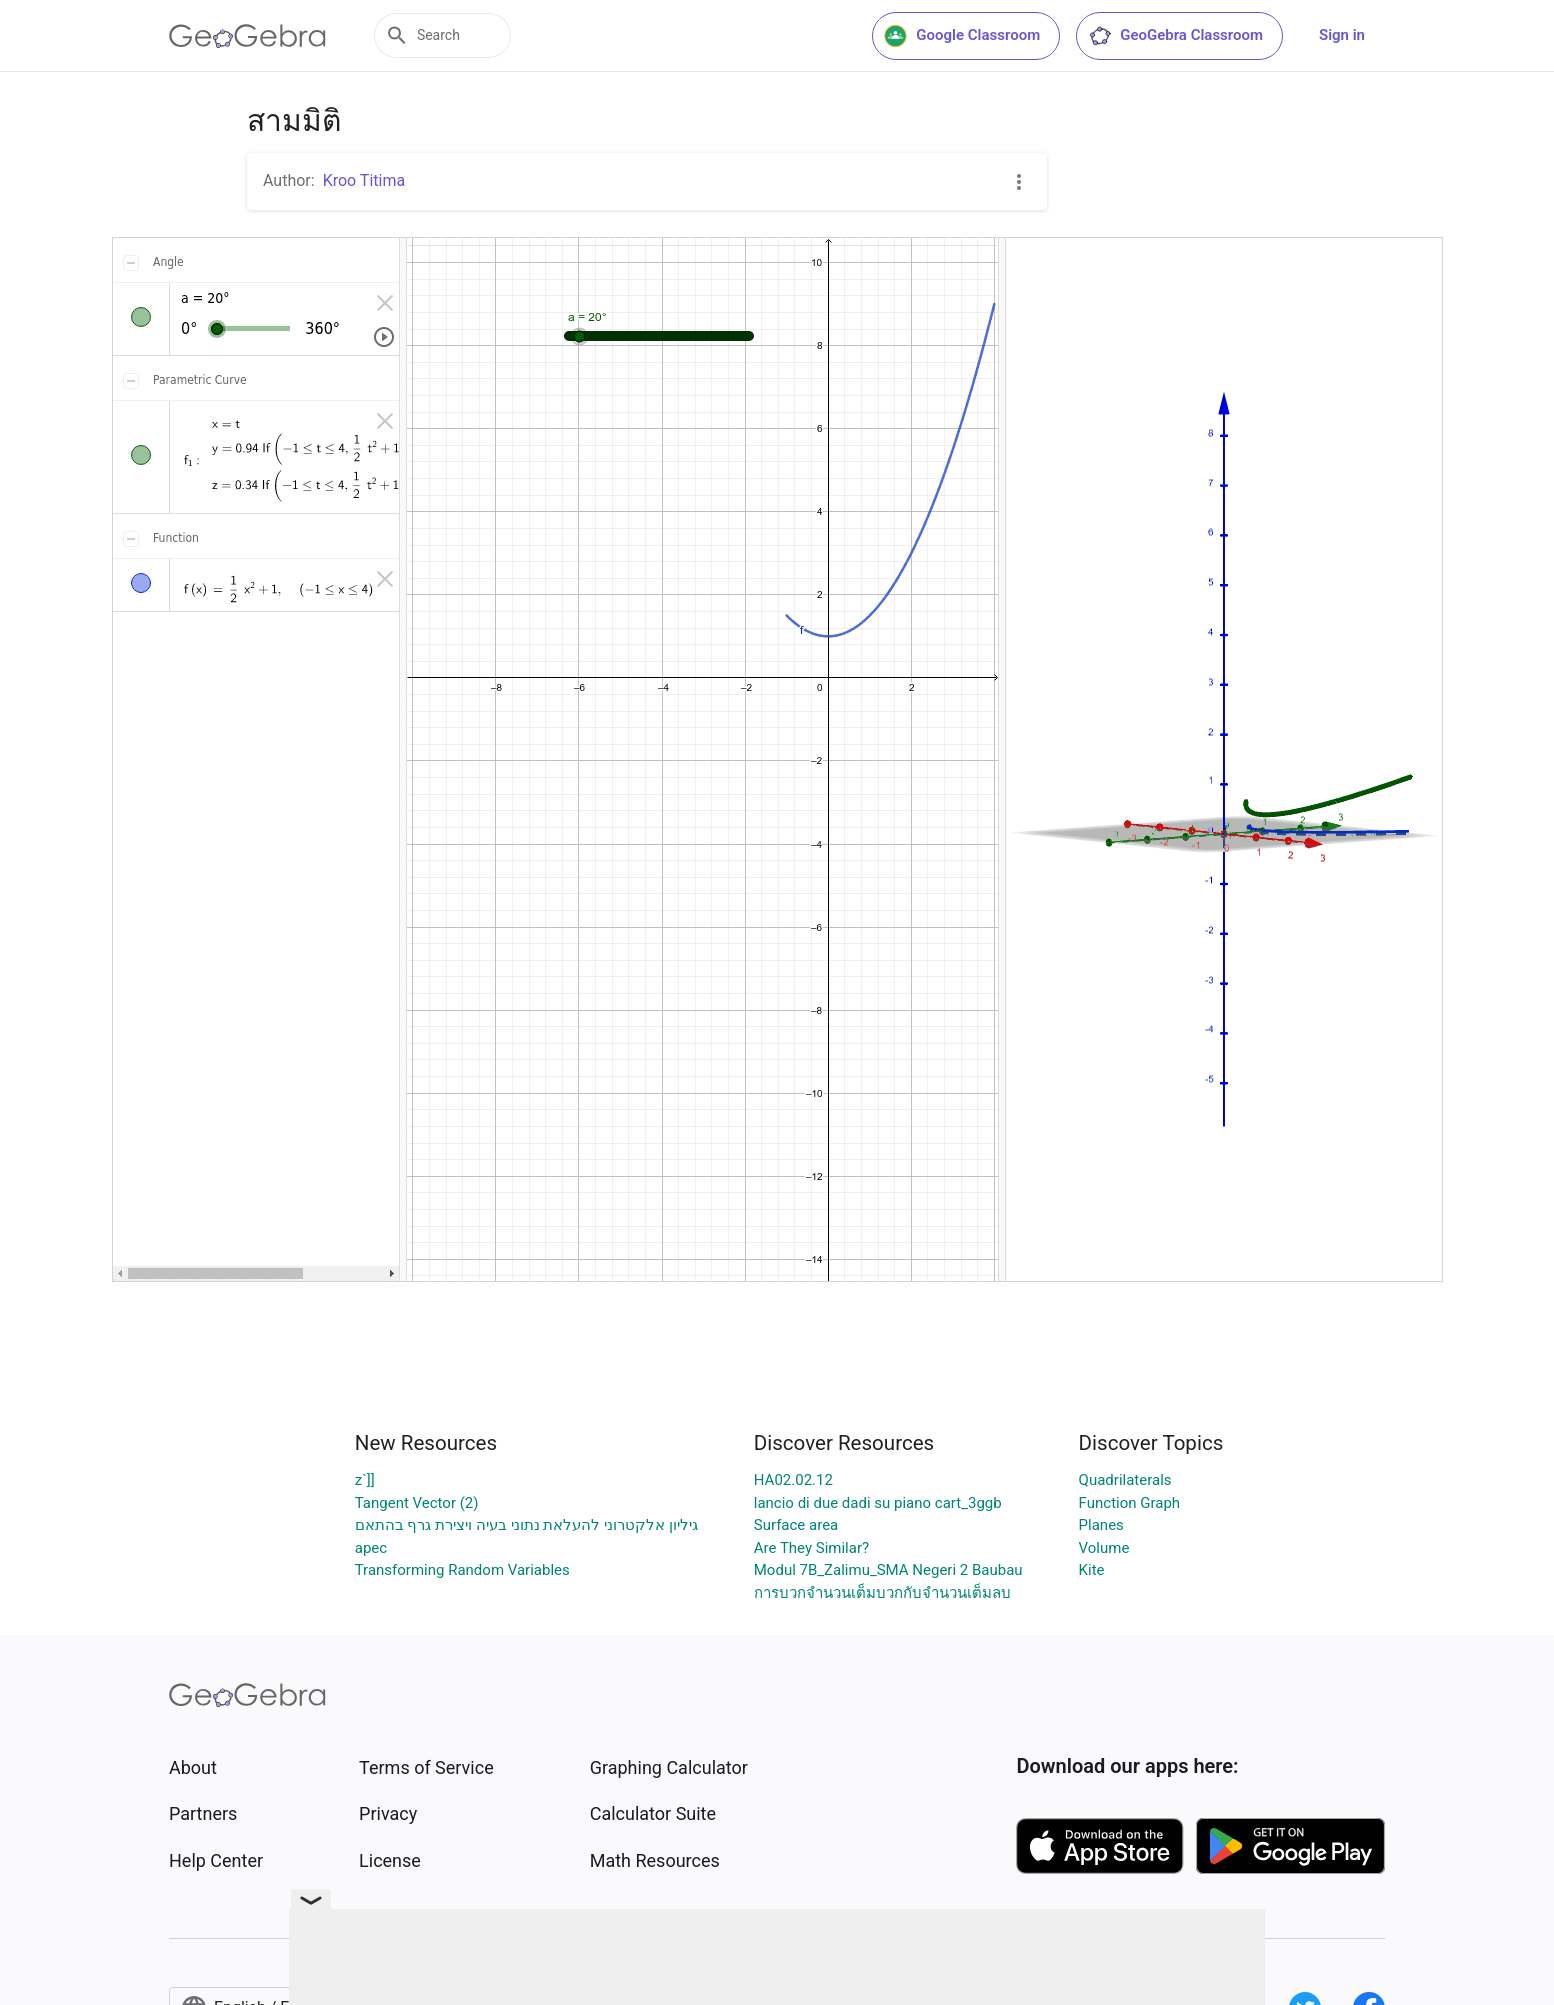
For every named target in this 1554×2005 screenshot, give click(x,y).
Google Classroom (962, 36)
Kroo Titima (364, 180)
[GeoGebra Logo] (247, 36)
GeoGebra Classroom (1175, 36)
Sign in (1342, 35)
